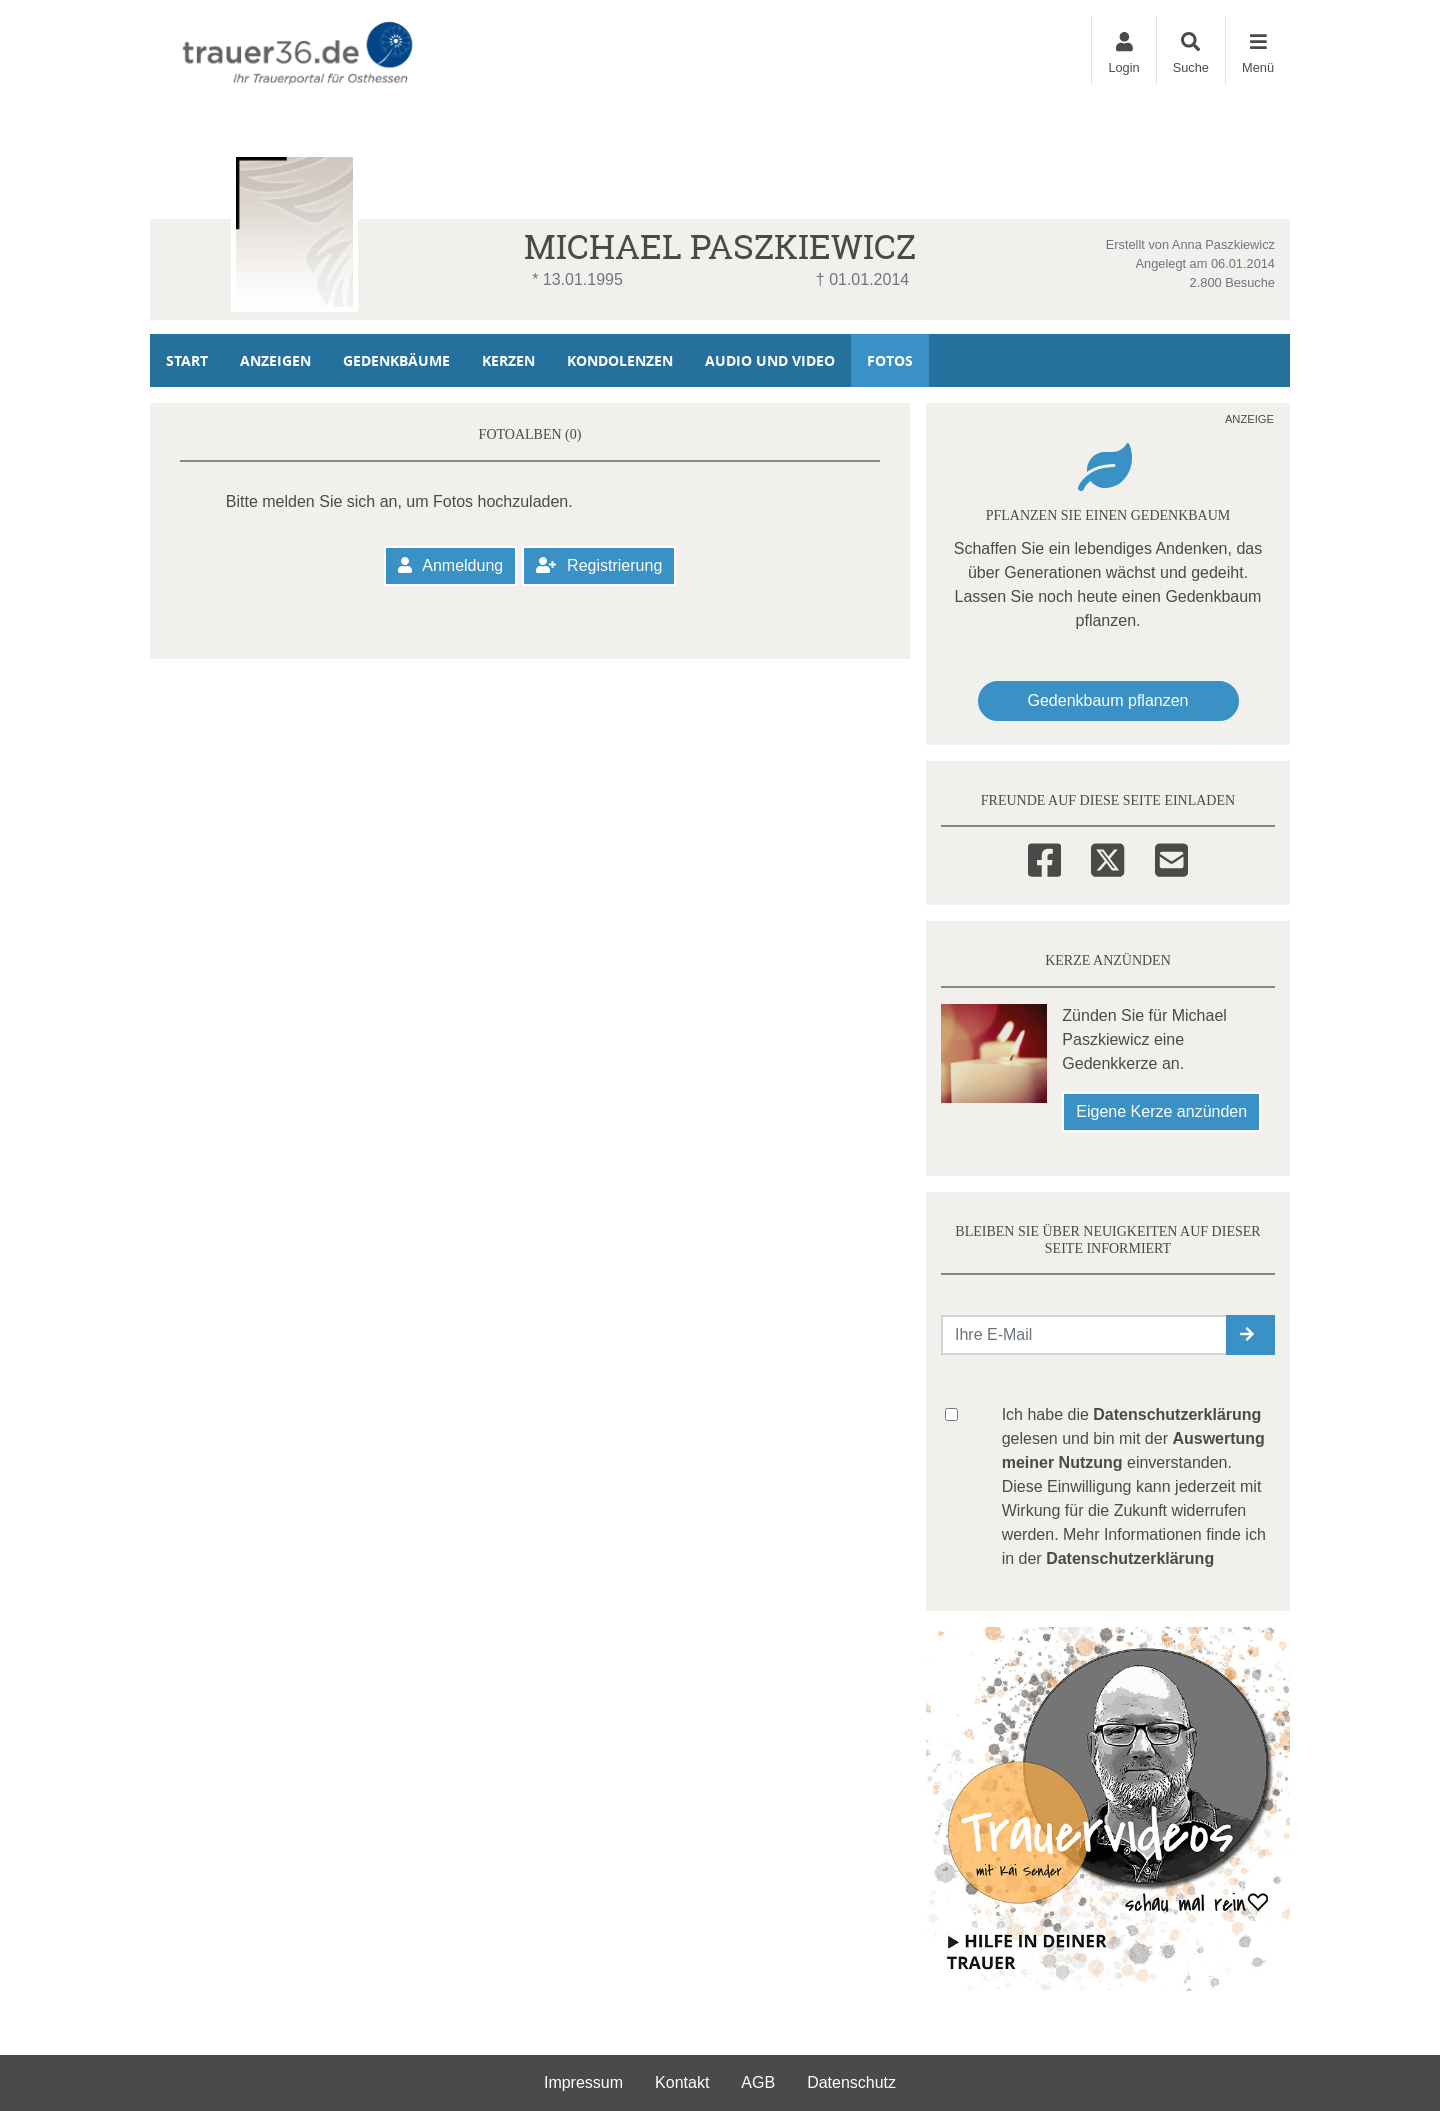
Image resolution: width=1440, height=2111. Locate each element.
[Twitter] (1107, 857)
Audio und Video (770, 360)
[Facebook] (1044, 857)
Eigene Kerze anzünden (1161, 1111)
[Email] (1171, 857)
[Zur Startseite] (301, 51)
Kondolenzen (620, 360)
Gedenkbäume (396, 360)
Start (187, 360)
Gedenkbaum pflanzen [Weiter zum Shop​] (1108, 700)
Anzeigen (275, 360)
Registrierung (599, 565)
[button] (1250, 1335)
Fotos (890, 360)
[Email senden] (1084, 1335)
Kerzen (508, 360)
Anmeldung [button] (451, 565)
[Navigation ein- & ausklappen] (1257, 50)
